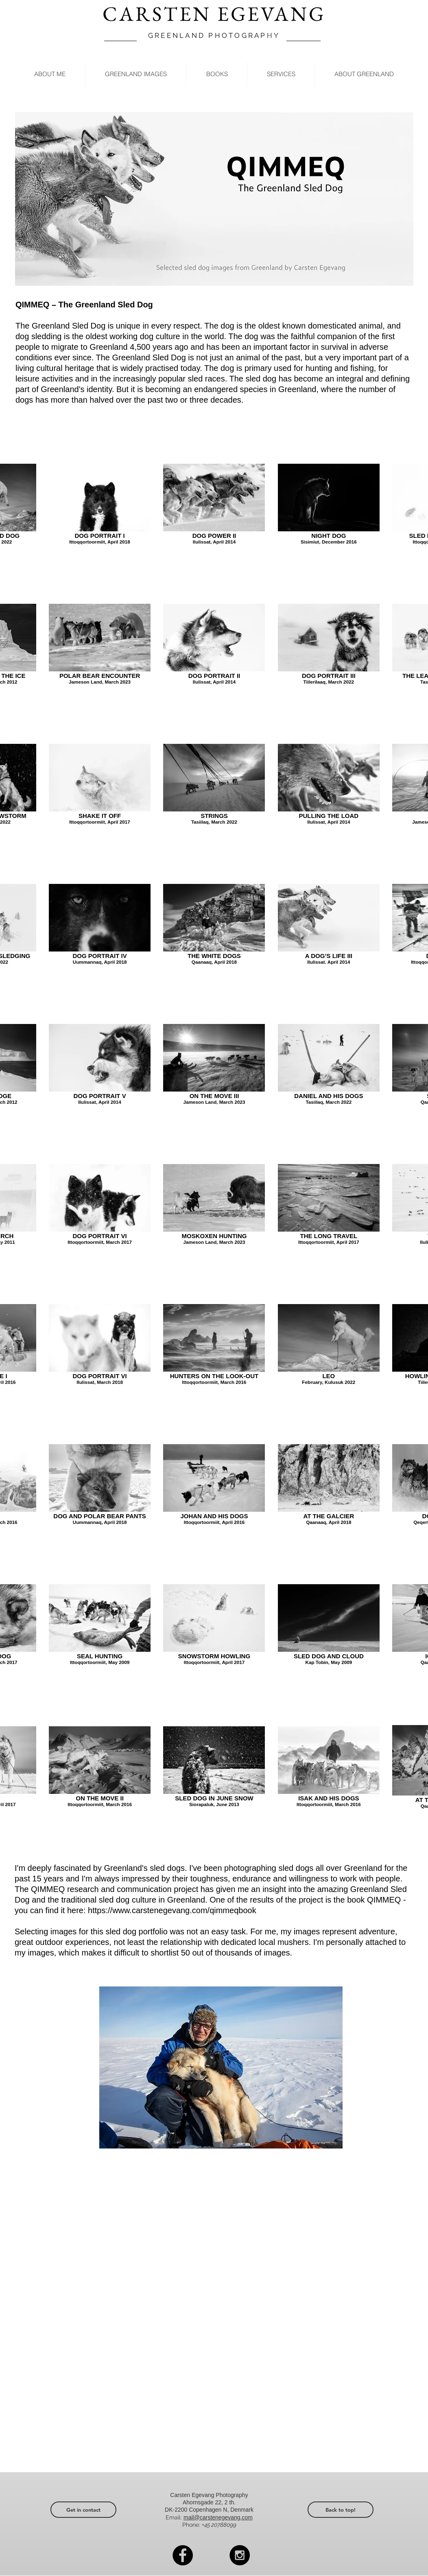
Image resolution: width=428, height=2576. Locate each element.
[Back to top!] (340, 2509)
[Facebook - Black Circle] (183, 2555)
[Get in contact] (83, 2509)
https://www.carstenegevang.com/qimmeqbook (172, 1910)
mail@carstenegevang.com (218, 2517)
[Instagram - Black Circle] (239, 2555)
